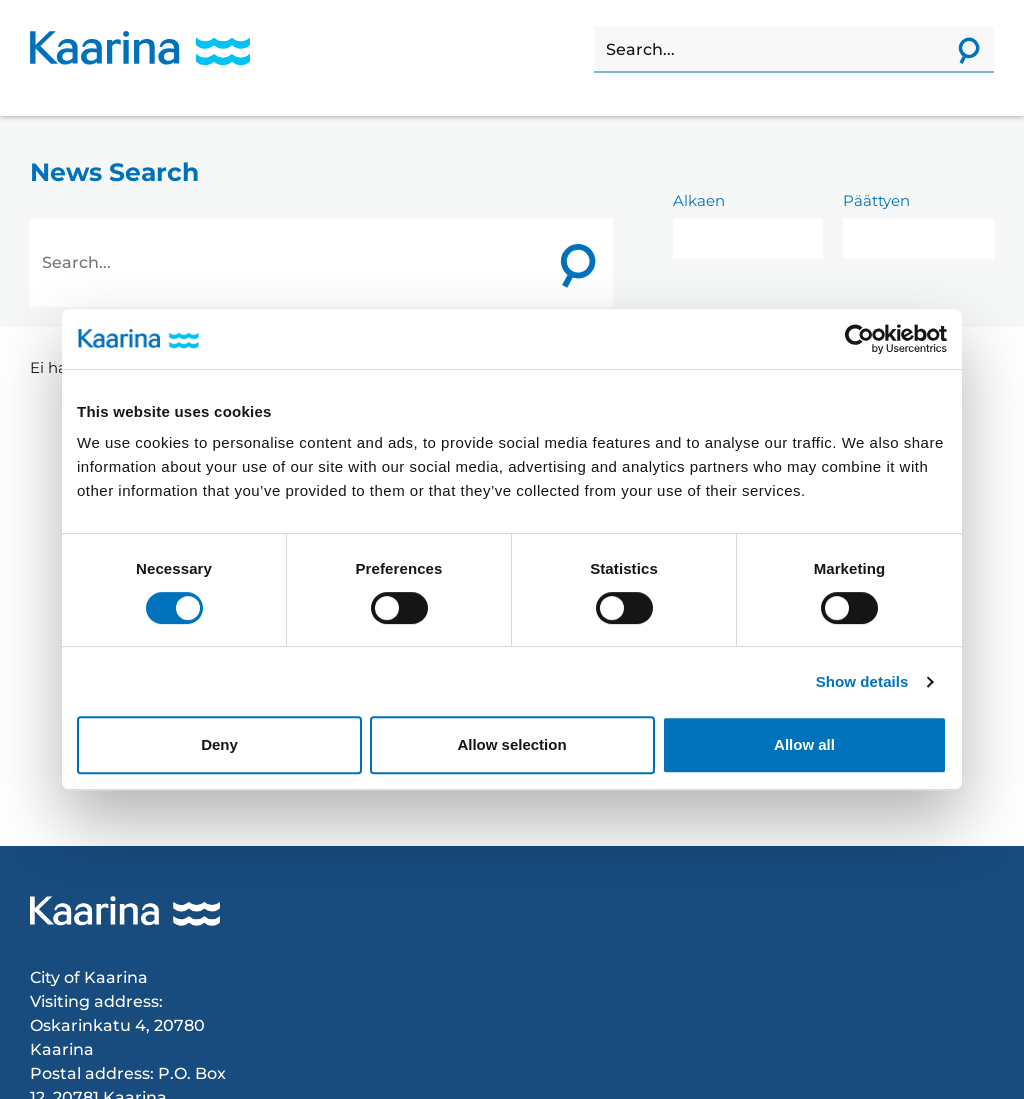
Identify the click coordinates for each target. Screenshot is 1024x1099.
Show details (862, 681)
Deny (219, 744)
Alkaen (699, 200)
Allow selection (511, 744)
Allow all (804, 744)
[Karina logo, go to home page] (140, 48)
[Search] (769, 50)
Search (594, 27)
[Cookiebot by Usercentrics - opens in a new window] (859, 339)
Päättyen (876, 200)
